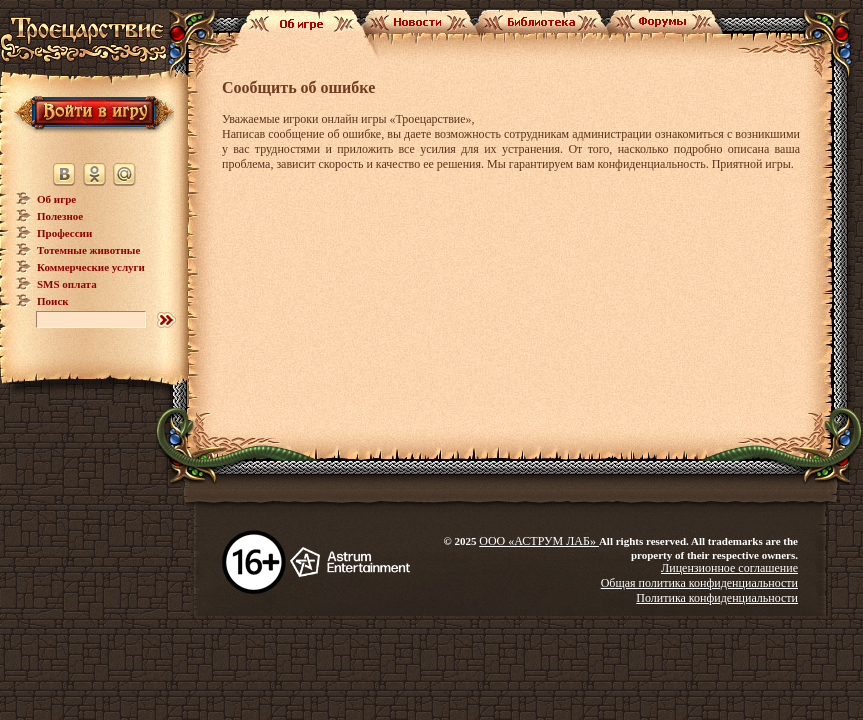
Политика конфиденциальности (717, 598)
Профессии (64, 233)
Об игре (56, 199)
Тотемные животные (88, 250)
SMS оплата (67, 284)
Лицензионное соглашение (729, 568)
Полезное (60, 216)
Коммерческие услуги (91, 267)
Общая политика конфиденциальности (699, 583)
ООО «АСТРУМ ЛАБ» (539, 541)
